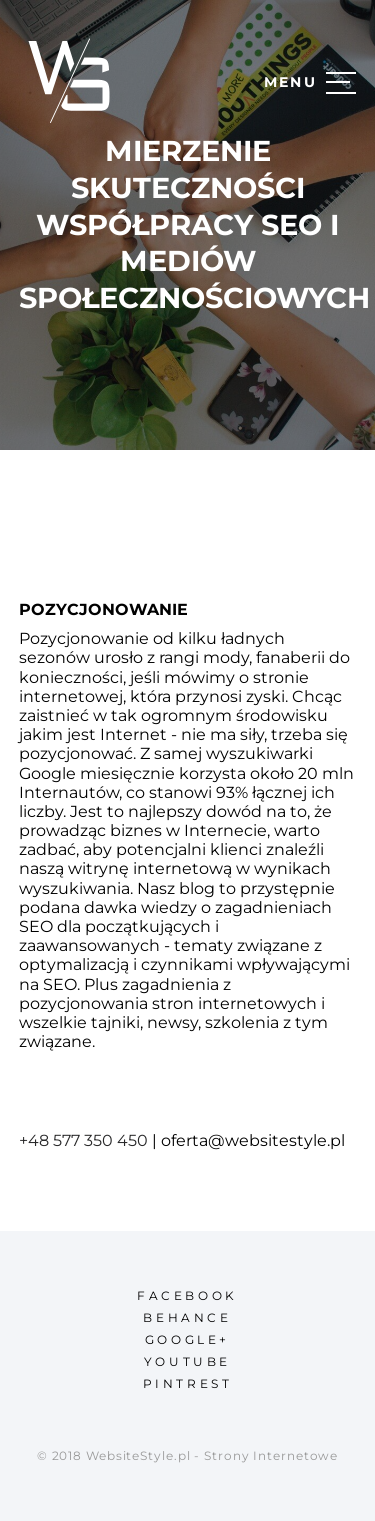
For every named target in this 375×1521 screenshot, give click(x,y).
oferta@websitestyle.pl (253, 1140)
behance (187, 1317)
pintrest (188, 1383)
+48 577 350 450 (83, 1140)
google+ (187, 1339)
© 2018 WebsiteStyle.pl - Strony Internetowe (188, 1455)
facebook (187, 1295)
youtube (187, 1361)
